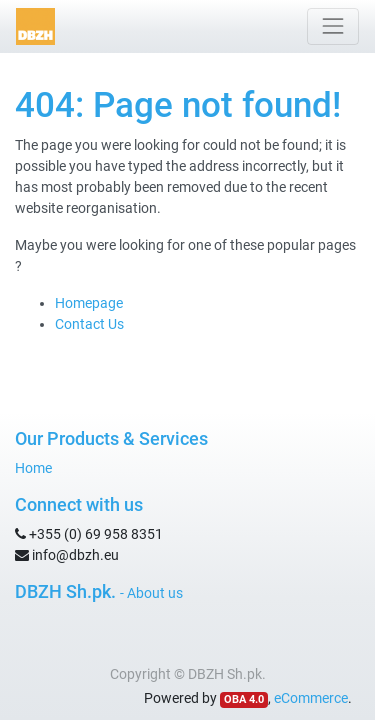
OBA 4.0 (244, 699)
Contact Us (89, 324)
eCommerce (311, 698)
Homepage (89, 303)
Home (33, 468)
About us (155, 593)
